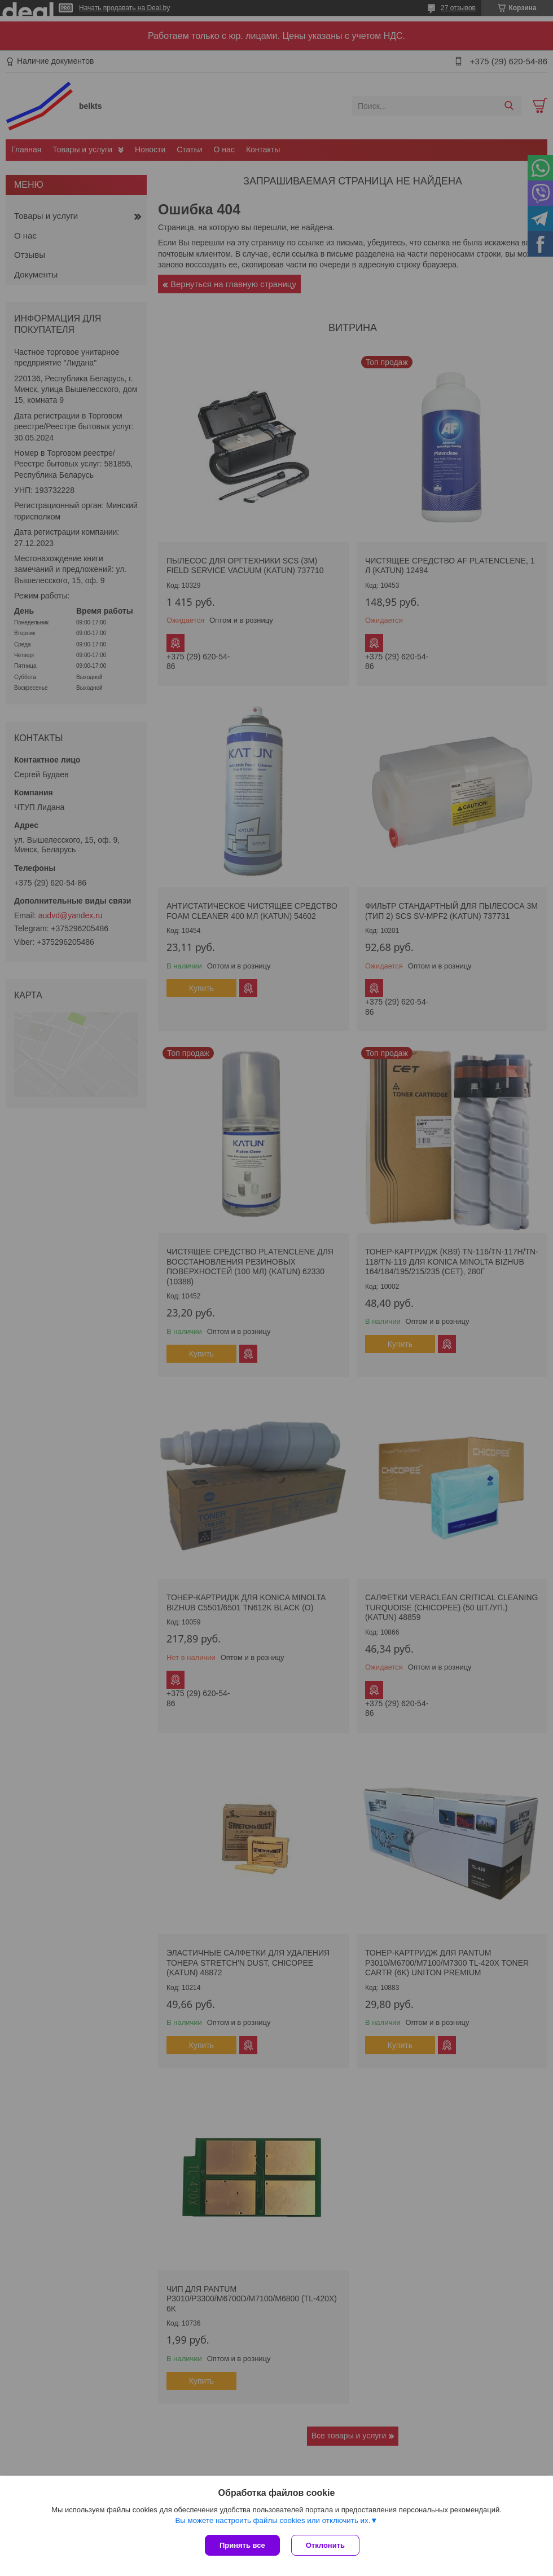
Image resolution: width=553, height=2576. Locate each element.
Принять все (242, 2545)
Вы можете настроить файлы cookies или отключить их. (272, 2520)
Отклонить (325, 2545)
